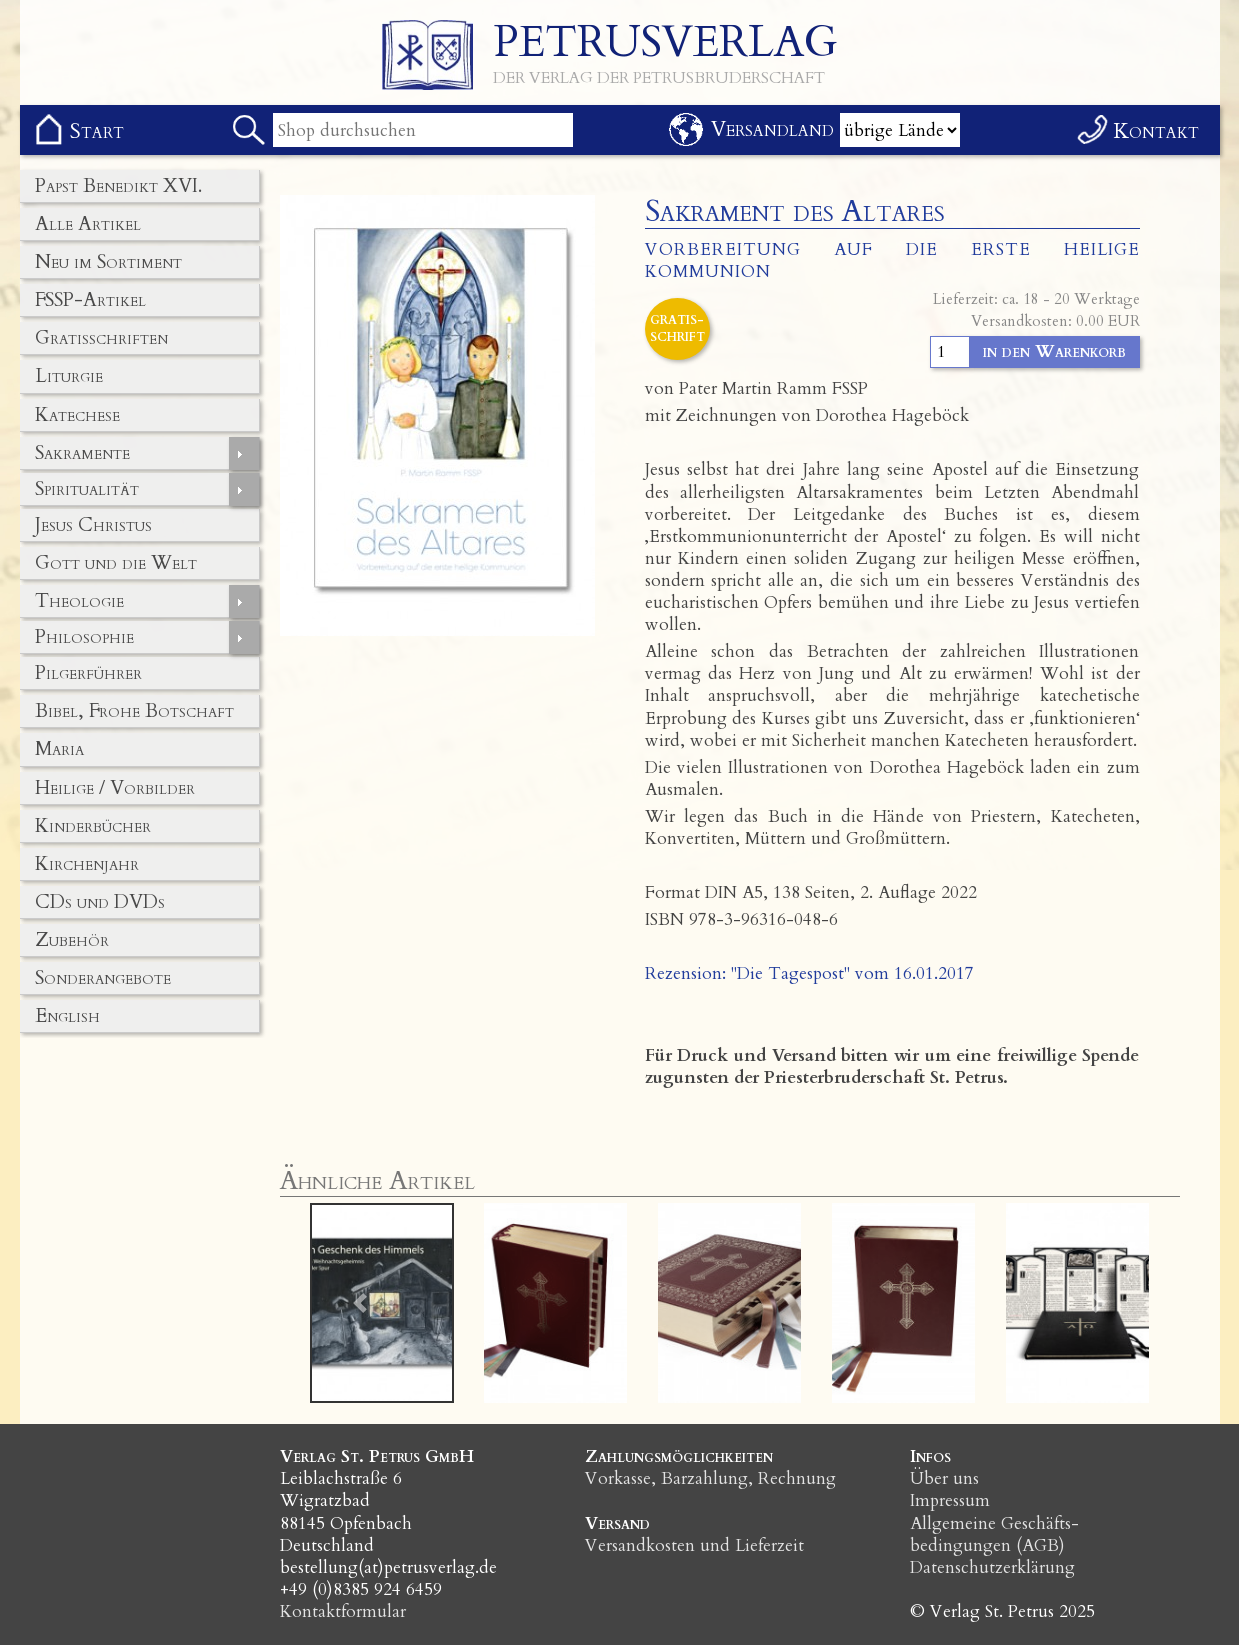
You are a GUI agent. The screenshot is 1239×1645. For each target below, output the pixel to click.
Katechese (77, 415)
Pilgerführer (88, 673)
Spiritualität (87, 489)
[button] (360, 1303)
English (67, 1016)
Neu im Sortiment (108, 262)
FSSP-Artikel (90, 300)
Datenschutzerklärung (992, 1567)
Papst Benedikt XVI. (118, 186)
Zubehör (72, 940)
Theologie (79, 601)
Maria (59, 749)
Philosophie (84, 637)
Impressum (950, 1500)
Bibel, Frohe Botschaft (134, 711)
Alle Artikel (88, 224)
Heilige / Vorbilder (115, 788)
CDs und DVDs (100, 902)
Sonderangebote (103, 978)
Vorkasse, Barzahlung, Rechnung (710, 1478)
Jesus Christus (93, 525)
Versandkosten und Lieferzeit (694, 1545)
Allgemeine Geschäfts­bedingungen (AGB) (994, 1534)
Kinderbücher (93, 826)
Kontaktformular (343, 1611)
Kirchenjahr (87, 864)
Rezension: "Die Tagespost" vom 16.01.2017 (809, 973)
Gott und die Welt (116, 563)
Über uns (944, 1478)
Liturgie (69, 376)
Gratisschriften (101, 338)
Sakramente (82, 453)
